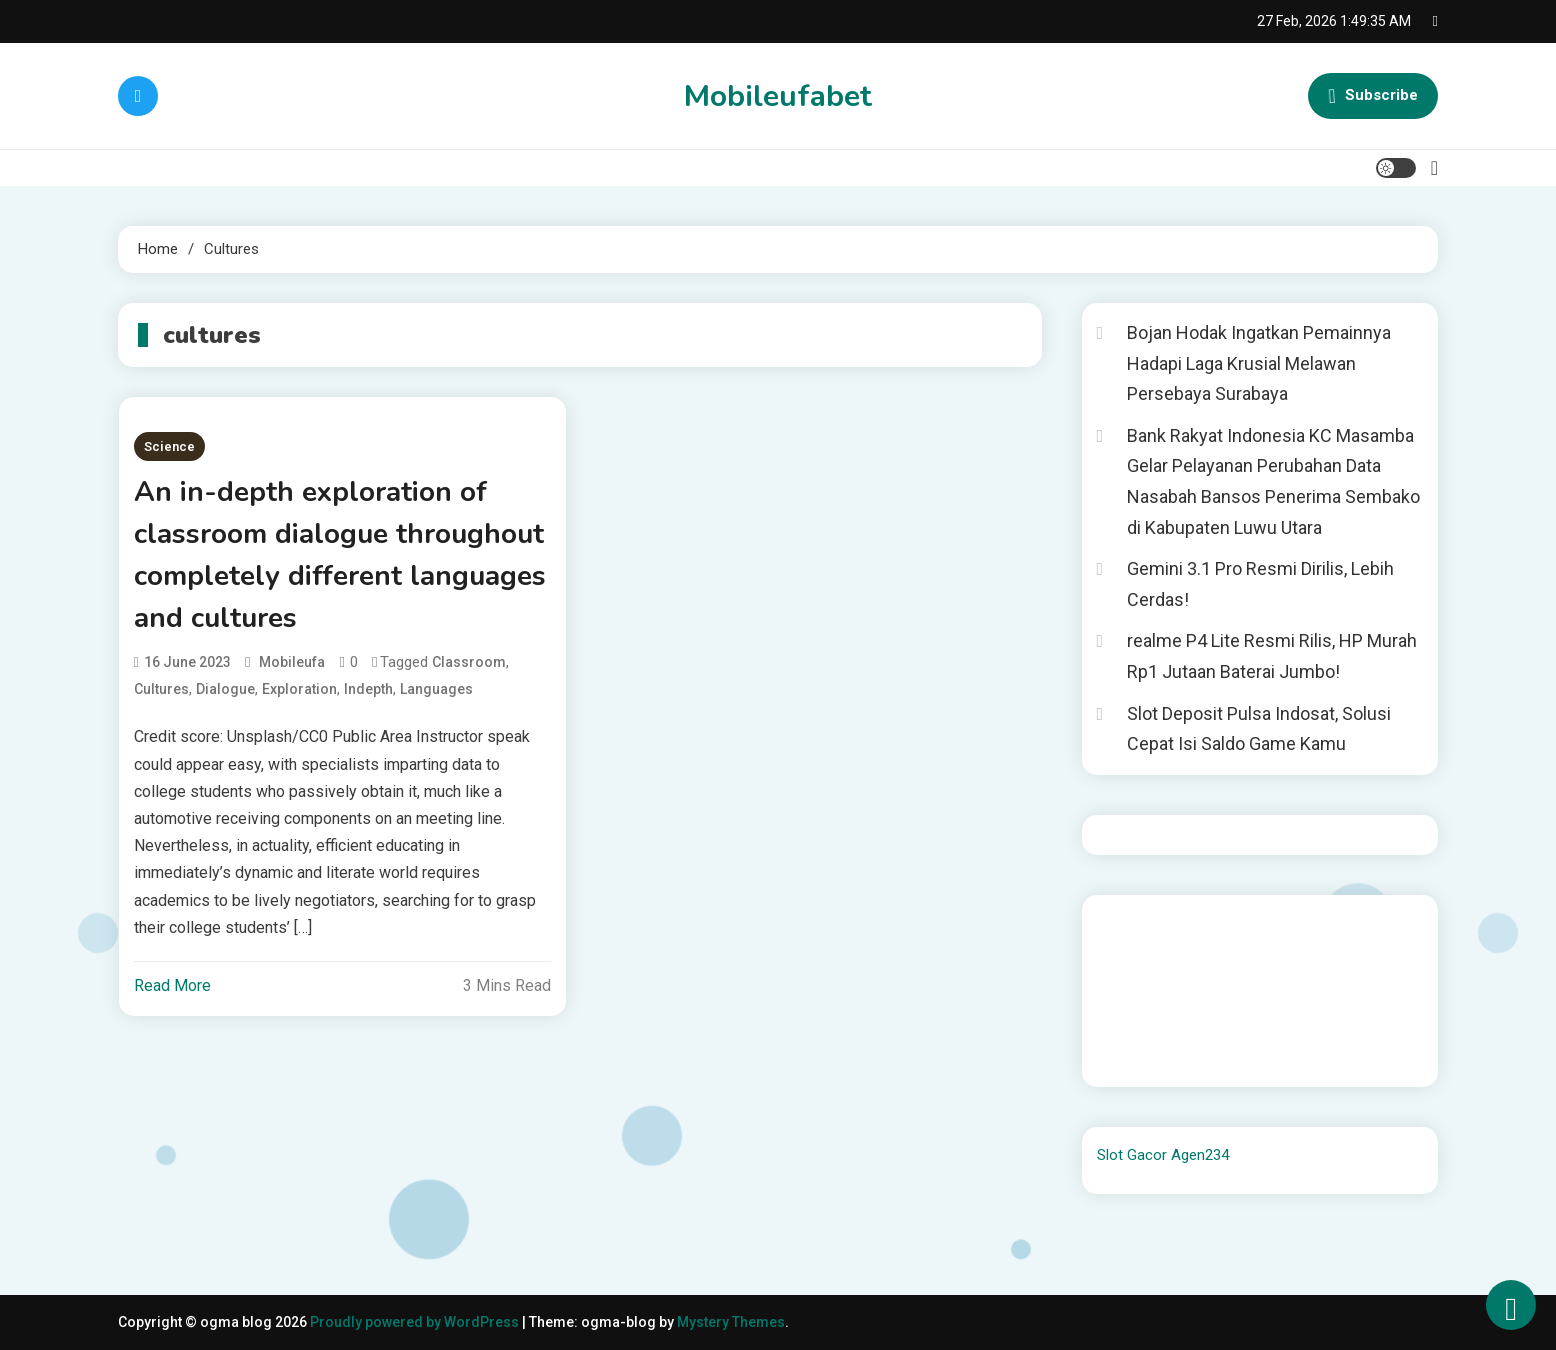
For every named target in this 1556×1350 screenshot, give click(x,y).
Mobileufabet (778, 96)
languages (436, 689)
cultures (161, 689)
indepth (368, 689)
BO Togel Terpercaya (1267, 923)
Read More (172, 985)
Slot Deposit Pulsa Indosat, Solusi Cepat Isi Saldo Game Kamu (1259, 729)
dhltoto (1120, 923)
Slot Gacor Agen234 (1163, 1155)
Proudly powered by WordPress (416, 1322)
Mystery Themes (731, 1322)
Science (169, 446)
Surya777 (1127, 1058)
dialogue (225, 689)
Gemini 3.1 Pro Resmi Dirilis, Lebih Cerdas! (1260, 584)
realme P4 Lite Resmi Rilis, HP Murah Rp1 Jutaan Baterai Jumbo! (1272, 656)
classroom (469, 662)
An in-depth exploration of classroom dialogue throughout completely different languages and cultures (340, 555)
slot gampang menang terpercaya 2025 (1263, 977)
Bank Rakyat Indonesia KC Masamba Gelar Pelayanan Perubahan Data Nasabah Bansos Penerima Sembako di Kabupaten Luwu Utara (1273, 481)
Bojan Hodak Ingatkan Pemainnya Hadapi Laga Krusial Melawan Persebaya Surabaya (1259, 363)
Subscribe (1373, 96)
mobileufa (292, 662)
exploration (299, 689)
